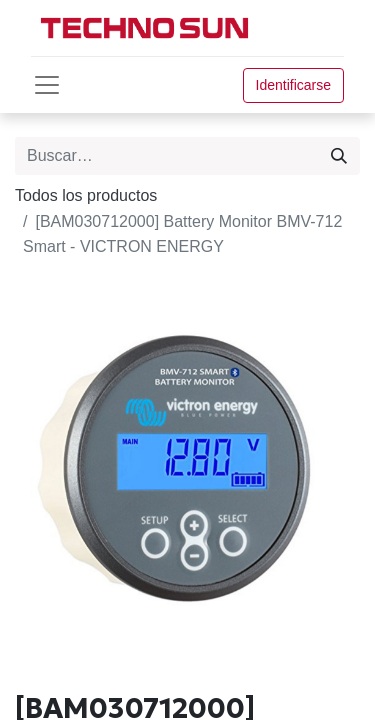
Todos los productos (86, 195)
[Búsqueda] (339, 156)
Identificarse (293, 85)
